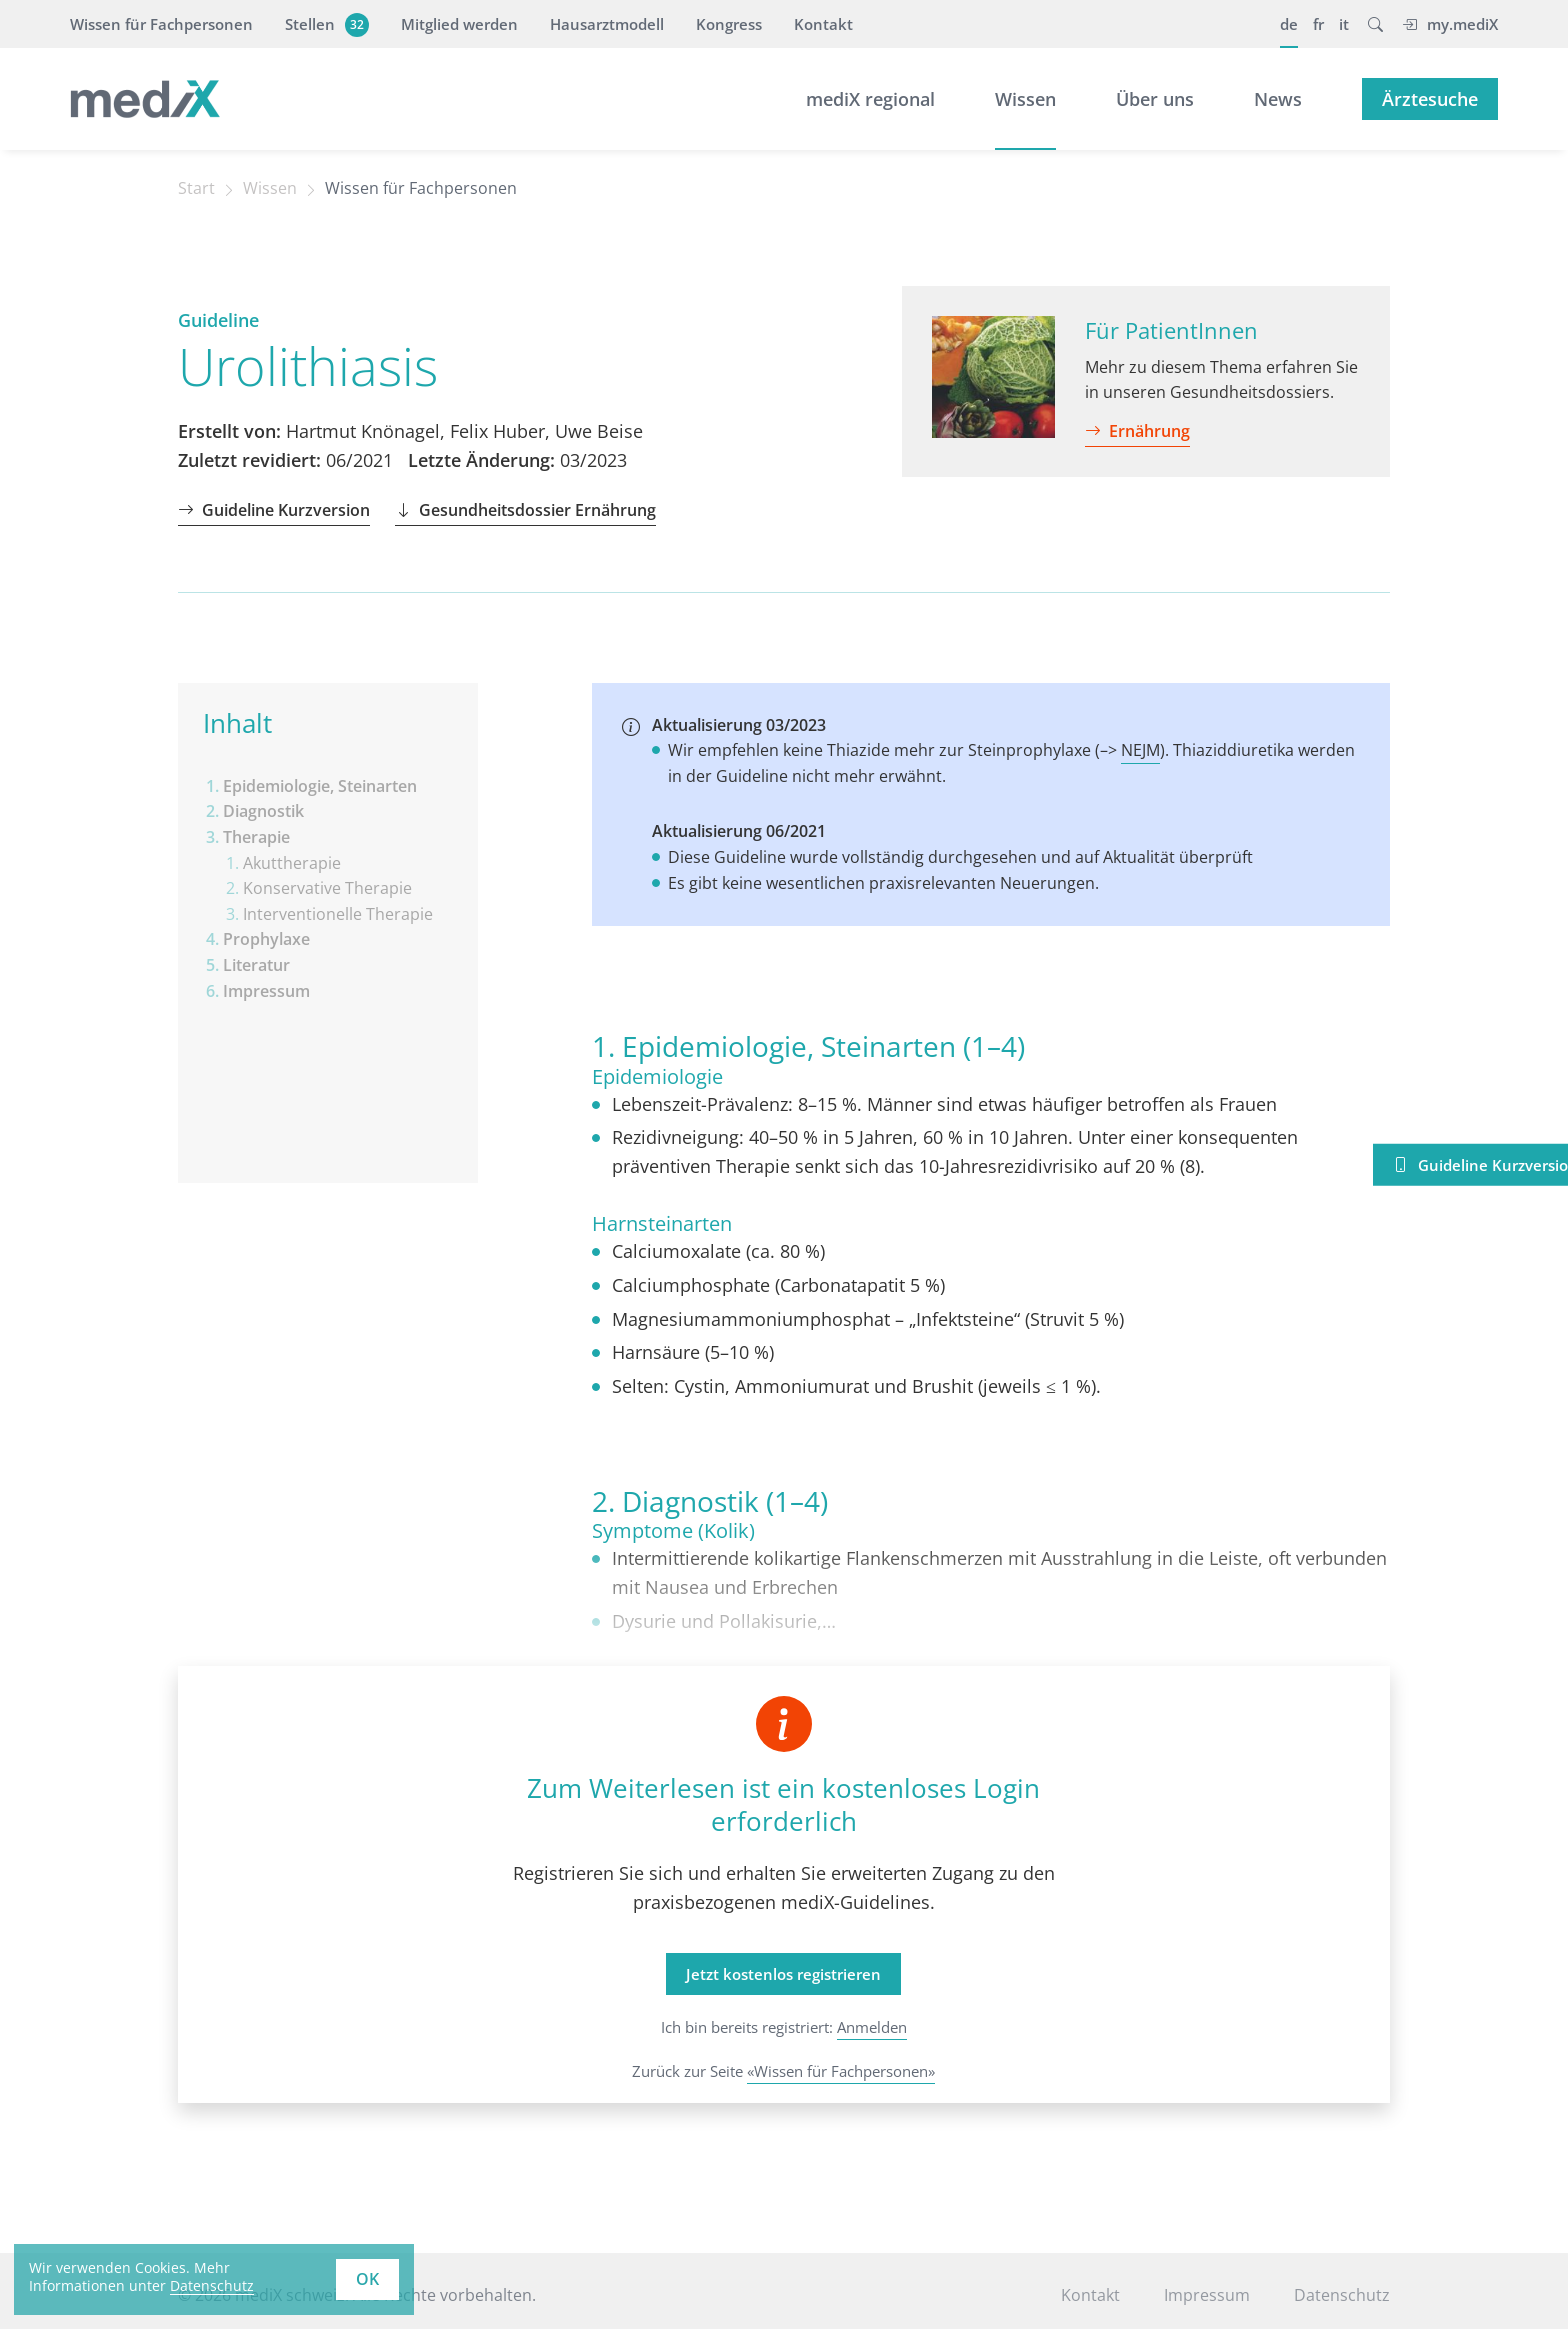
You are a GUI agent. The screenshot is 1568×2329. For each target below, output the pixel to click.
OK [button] (367, 2279)
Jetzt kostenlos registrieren (783, 1974)
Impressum (1207, 2295)
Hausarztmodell (607, 24)
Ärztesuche (1430, 99)
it (1344, 24)
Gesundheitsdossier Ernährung (525, 510)
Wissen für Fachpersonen (161, 24)
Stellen (324, 24)
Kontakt (823, 24)
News (1278, 99)
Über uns (1155, 99)
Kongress (729, 24)
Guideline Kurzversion (274, 510)
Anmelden (872, 2027)
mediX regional (870, 99)
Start (196, 188)
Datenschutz (1342, 2295)
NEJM (1140, 750)
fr (1318, 24)
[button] (1375, 24)
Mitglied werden (459, 24)
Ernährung (1137, 431)
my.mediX (1450, 24)
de (1289, 24)
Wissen (1025, 99)
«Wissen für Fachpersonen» (841, 2071)
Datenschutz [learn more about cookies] (212, 2285)
